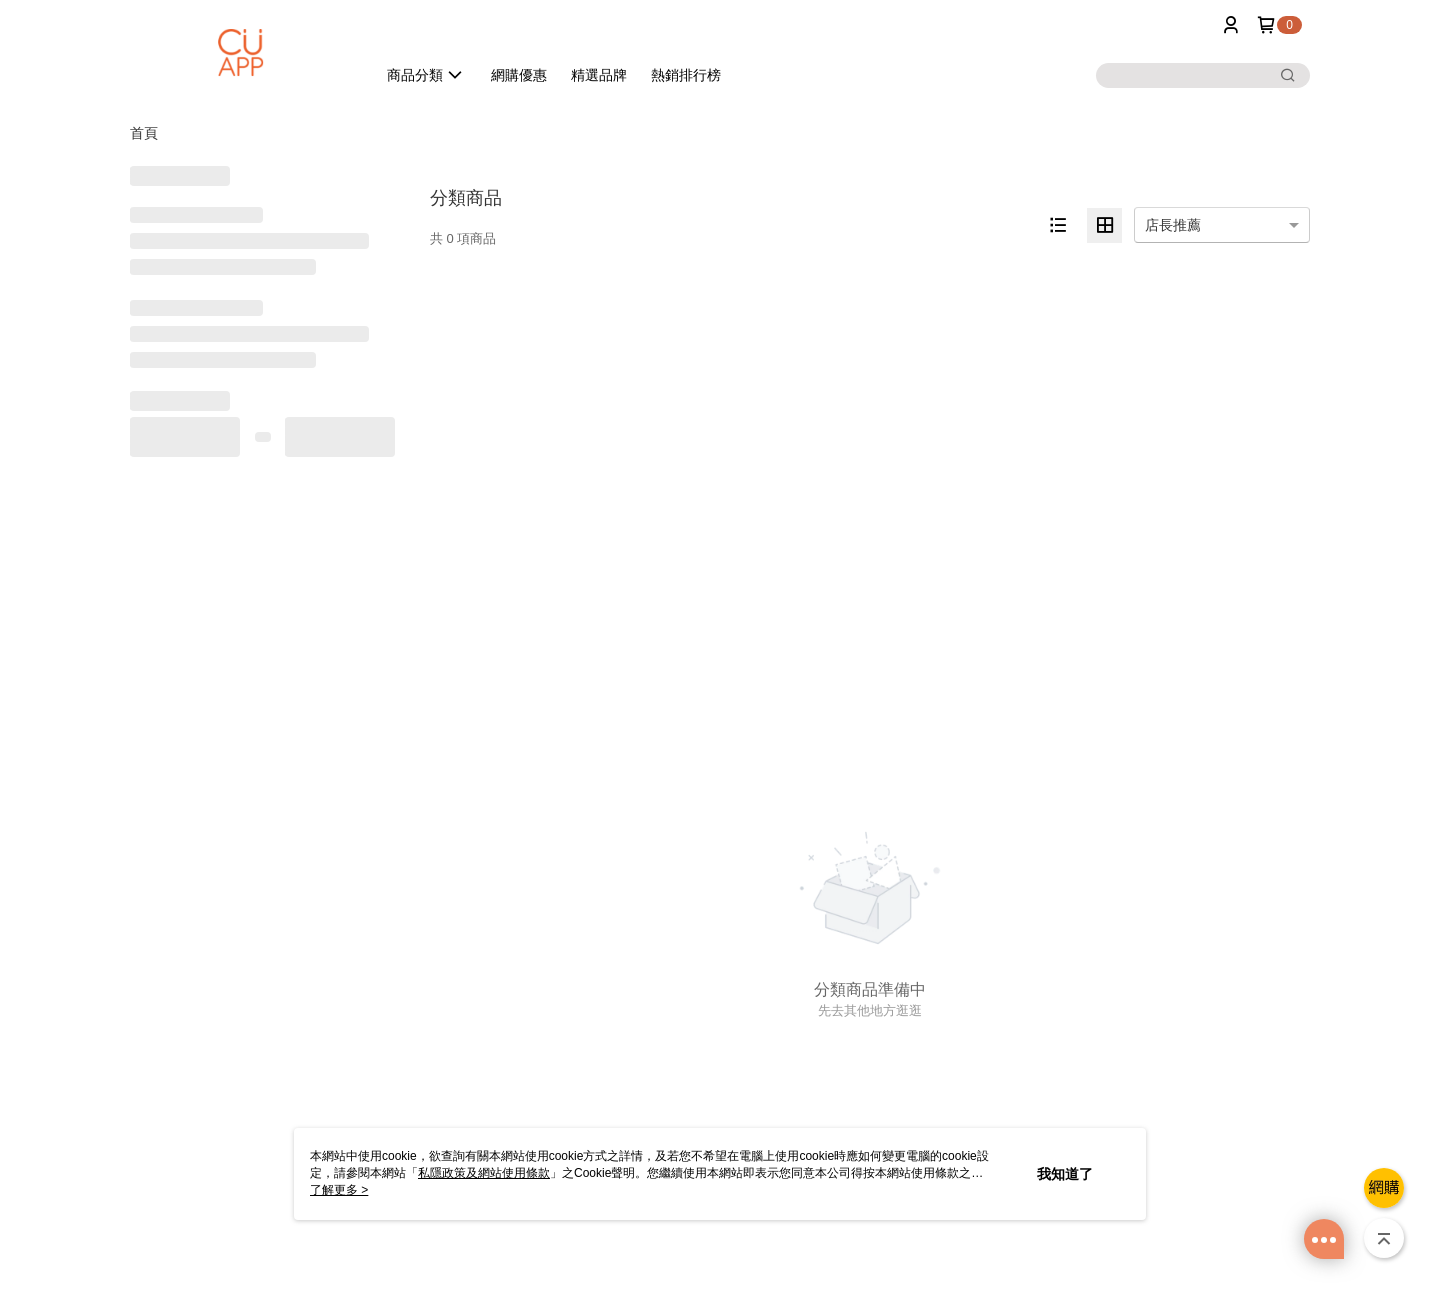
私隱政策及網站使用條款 (484, 1173)
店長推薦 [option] (1173, 225)
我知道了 (1065, 1174)
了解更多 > (339, 1190)
